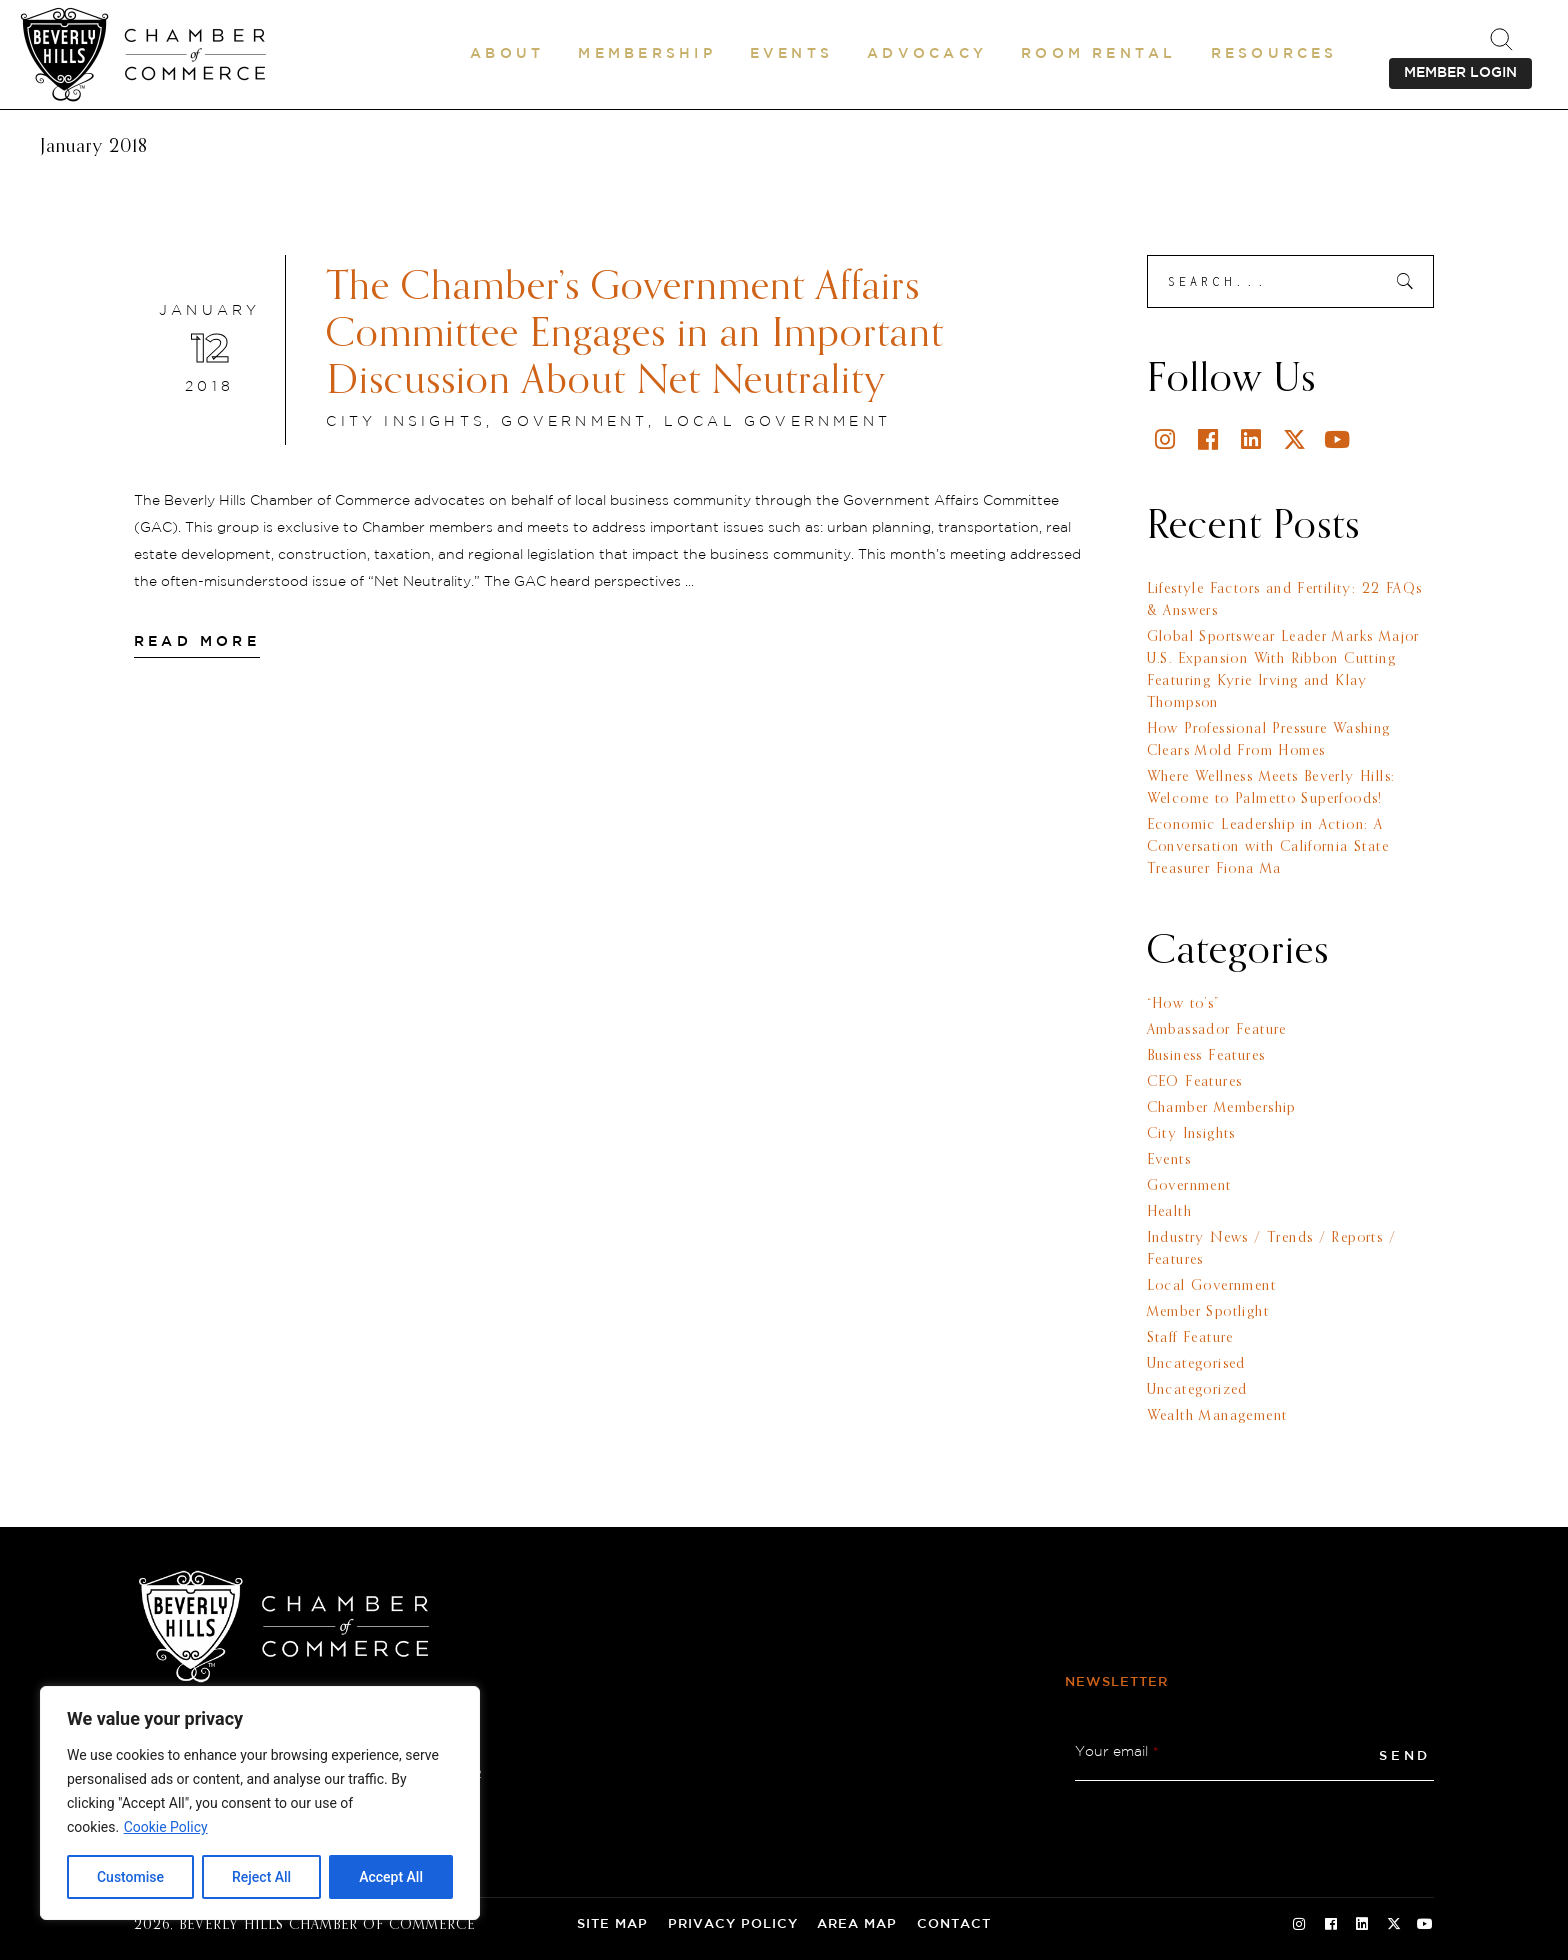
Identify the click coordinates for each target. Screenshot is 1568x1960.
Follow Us (1231, 380)
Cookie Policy (166, 1827)
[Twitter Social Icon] (1394, 1925)
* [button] (1156, 1752)
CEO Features (1195, 1082)
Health (1169, 1212)
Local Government (777, 422)
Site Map (612, 1924)
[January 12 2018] (209, 350)
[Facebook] (1209, 439)
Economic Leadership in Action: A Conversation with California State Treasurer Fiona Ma (1268, 847)
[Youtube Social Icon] (1425, 1925)
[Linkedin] (1252, 439)
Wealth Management (1217, 1416)
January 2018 (94, 147)
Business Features (1206, 1056)
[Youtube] (1338, 439)
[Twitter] (1295, 439)
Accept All (391, 1877)
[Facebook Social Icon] (1331, 1925)
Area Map (857, 1924)
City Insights (406, 422)
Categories (1238, 952)
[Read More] (197, 642)
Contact (954, 1924)
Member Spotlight (1208, 1312)
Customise (130, 1877)
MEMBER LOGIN (1460, 73)
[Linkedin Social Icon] (1362, 1925)
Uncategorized (1197, 1390)
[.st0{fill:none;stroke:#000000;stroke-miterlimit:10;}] (1501, 39)
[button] (507, 54)
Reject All (261, 1877)
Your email (1117, 1752)
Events (1169, 1160)
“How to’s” (1183, 1004)
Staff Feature (1190, 1338)
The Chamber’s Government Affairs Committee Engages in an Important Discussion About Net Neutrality (635, 335)
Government (574, 422)
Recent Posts (1253, 527)
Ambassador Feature (1217, 1030)
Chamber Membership (1221, 1108)
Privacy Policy (733, 1924)
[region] (260, 1803)
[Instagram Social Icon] (1299, 1925)
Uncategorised (1196, 1364)
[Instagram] (1166, 439)
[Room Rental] (1099, 54)
